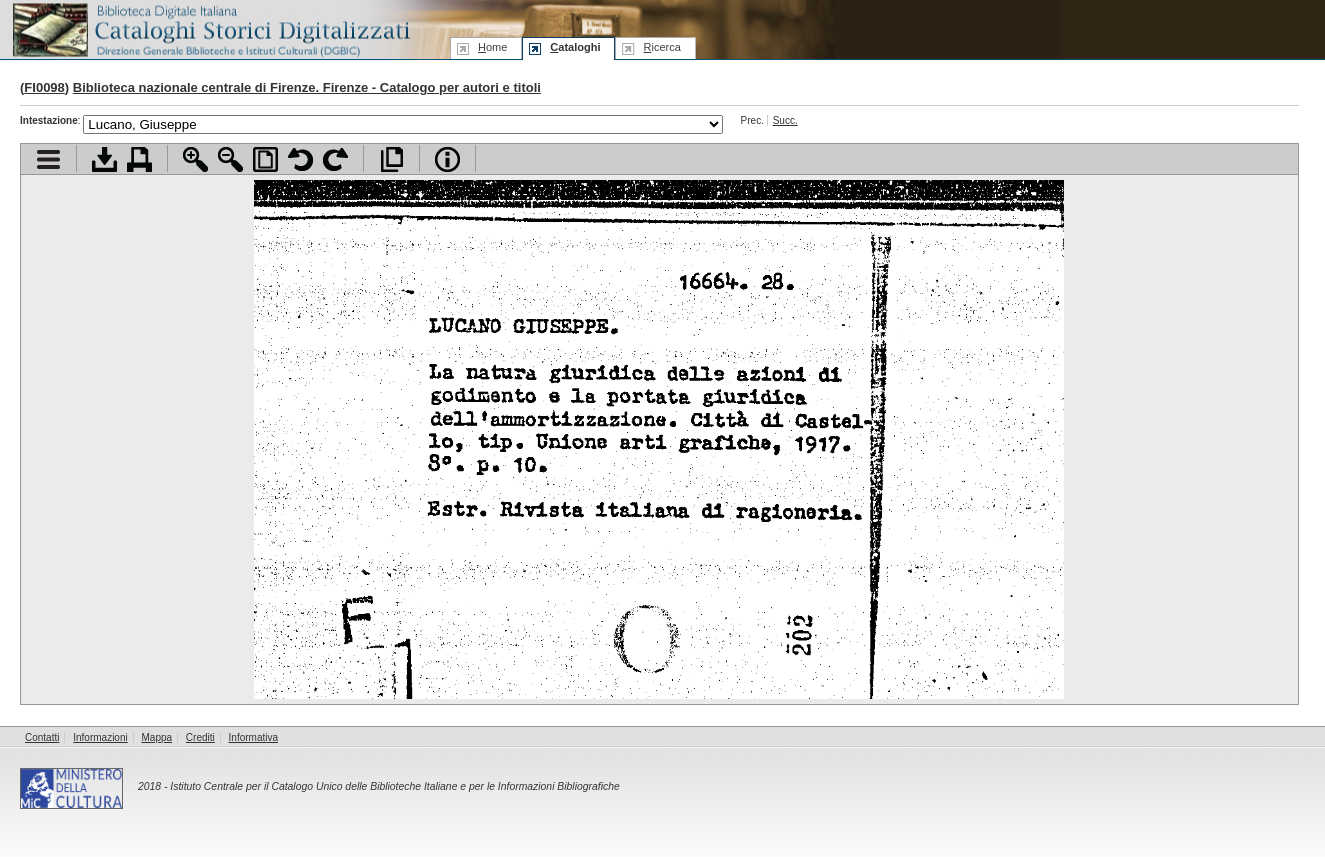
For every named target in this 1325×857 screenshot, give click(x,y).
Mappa (157, 737)
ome (492, 47)
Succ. (785, 120)
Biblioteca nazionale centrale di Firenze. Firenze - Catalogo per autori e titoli (307, 87)
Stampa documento (139, 159)
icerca (661, 47)
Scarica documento (104, 159)
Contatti (42, 737)
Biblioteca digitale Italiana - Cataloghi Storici (210, 28)
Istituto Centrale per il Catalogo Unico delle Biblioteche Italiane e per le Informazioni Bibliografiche (394, 786)
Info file (447, 159)
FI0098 (44, 87)
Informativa (253, 737)
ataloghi (575, 47)
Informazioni (100, 737)
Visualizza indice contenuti (48, 159)
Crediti (200, 737)
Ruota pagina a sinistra (300, 159)
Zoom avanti (195, 159)
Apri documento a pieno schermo (391, 159)
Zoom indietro (230, 159)
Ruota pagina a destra (335, 159)
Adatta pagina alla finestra (265, 159)
